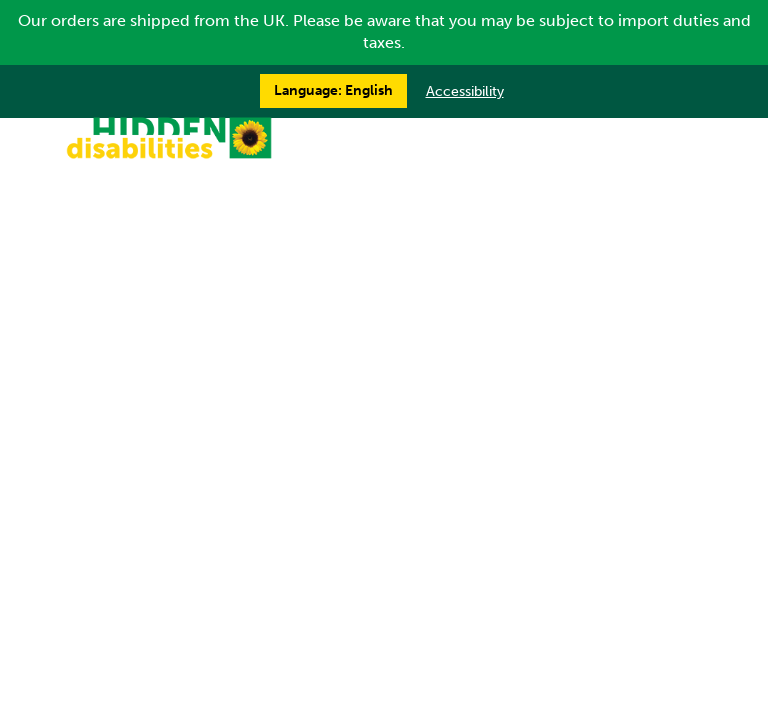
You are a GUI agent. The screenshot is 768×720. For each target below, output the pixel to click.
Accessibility (465, 91)
